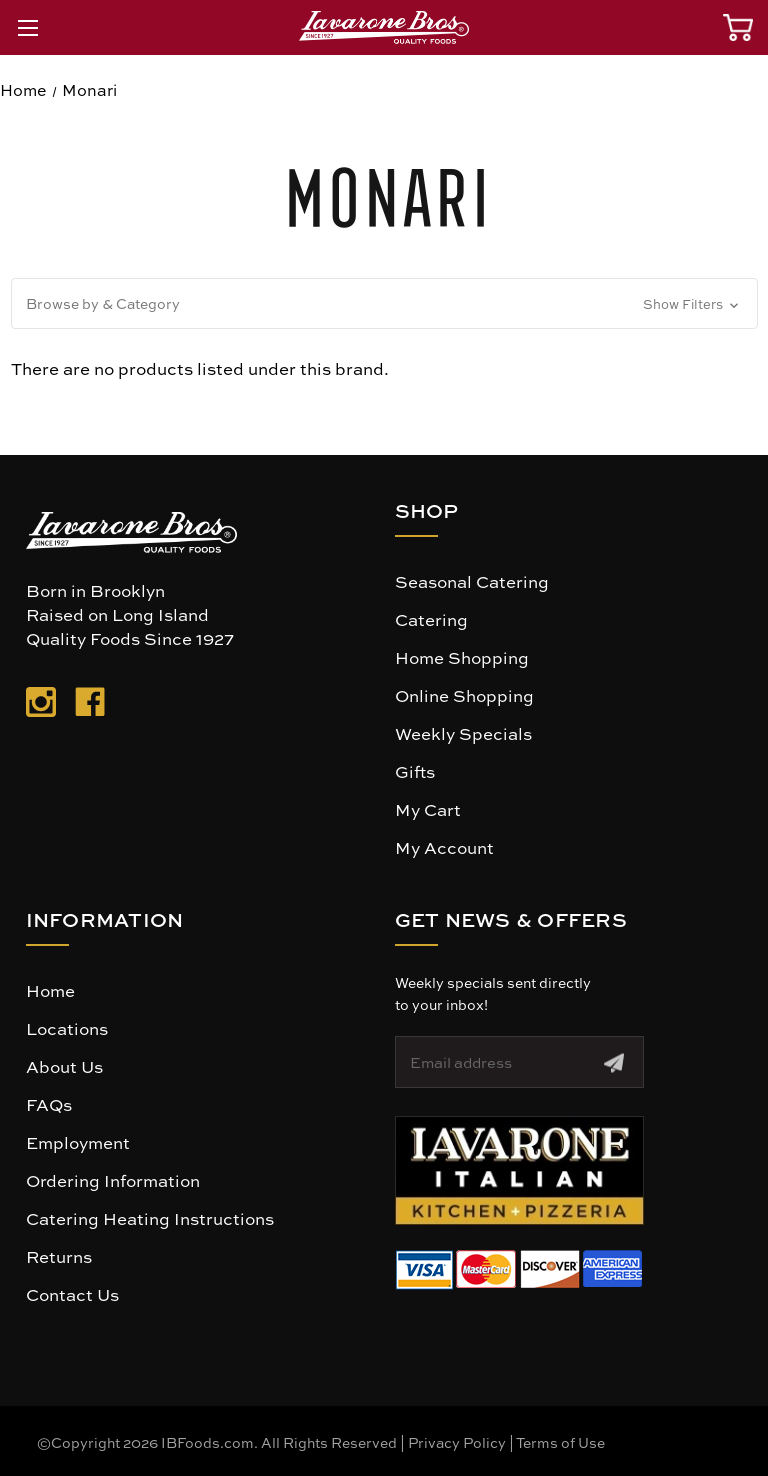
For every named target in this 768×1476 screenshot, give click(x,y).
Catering (431, 619)
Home (50, 990)
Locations (67, 1028)
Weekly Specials (463, 733)
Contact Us (72, 1294)
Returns (59, 1256)
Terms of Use (560, 1442)
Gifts (415, 771)
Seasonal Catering (472, 581)
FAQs (49, 1104)
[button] (384, 303)
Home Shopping (462, 657)
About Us (64, 1066)
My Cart (428, 809)
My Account (444, 847)
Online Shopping (464, 695)
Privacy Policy (457, 1442)
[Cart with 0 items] (738, 27)
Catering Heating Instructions (150, 1218)
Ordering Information (113, 1180)
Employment (78, 1142)
